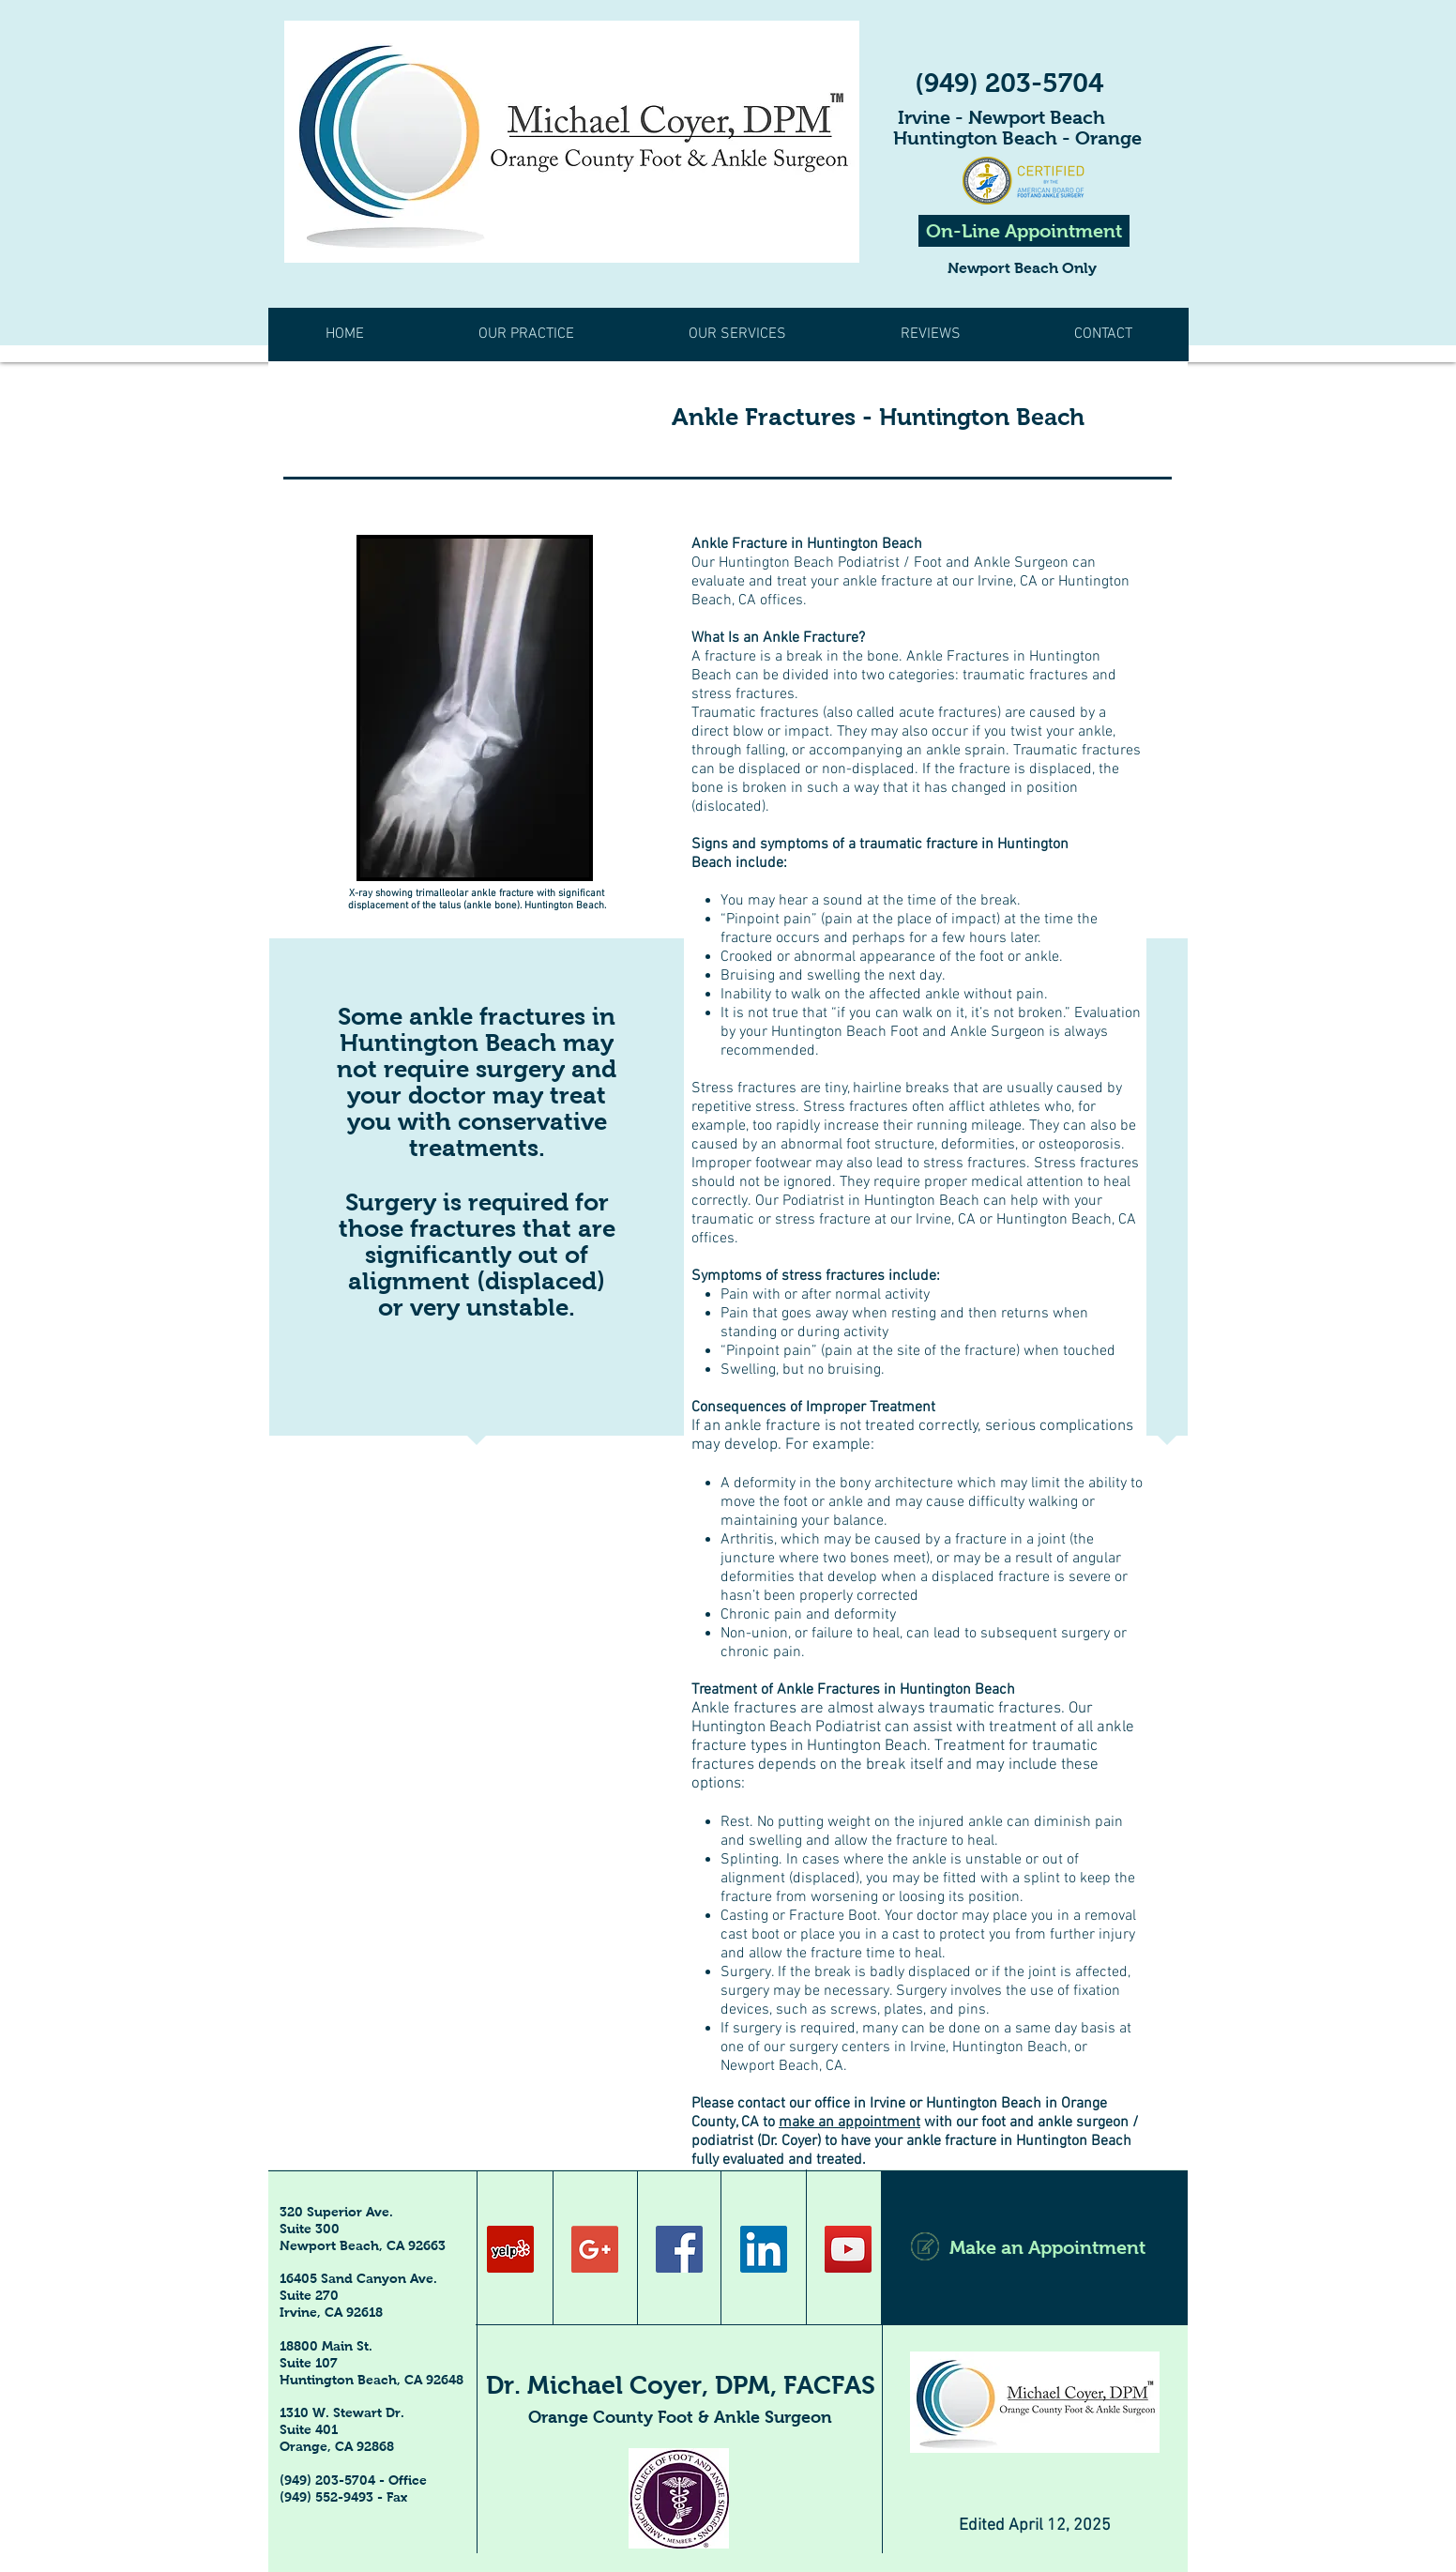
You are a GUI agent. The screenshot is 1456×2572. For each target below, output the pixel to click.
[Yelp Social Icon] (510, 2249)
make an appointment (849, 2122)
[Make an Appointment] (1034, 2247)
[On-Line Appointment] (1024, 231)
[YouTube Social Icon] (848, 2249)
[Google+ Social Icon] (594, 2249)
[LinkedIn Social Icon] (763, 2249)
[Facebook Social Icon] (679, 2249)
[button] (930, 334)
